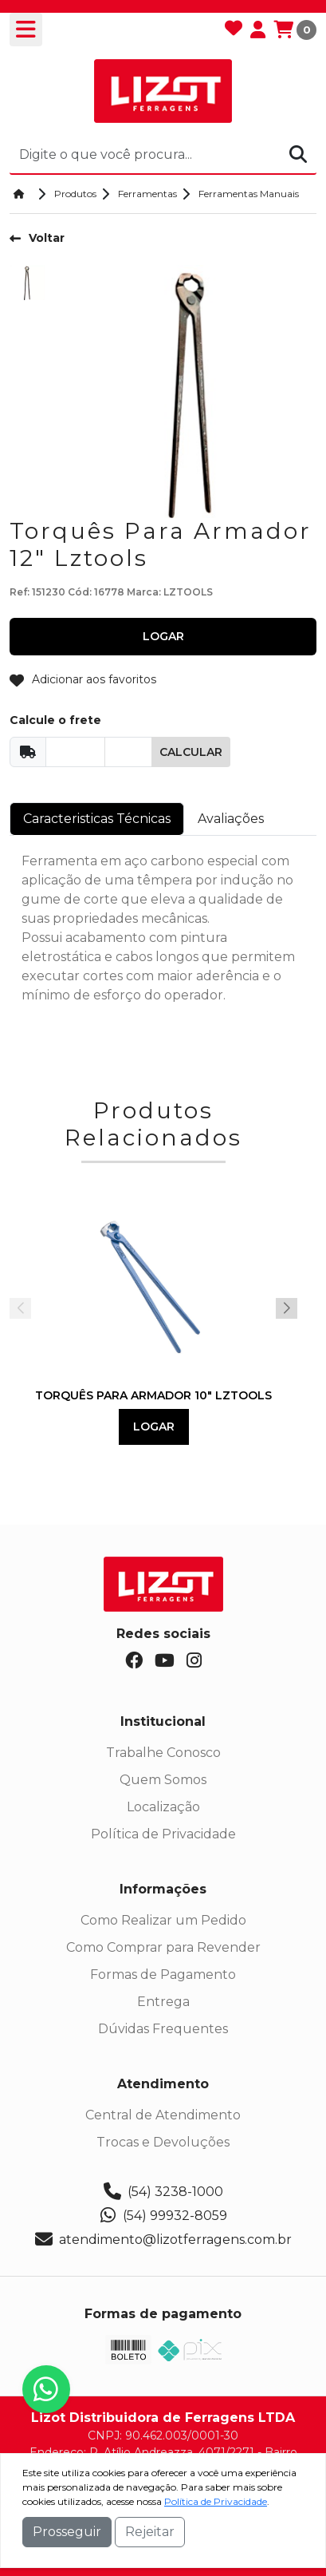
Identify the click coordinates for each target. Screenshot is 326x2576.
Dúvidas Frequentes (163, 2028)
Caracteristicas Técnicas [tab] (97, 818)
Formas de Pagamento (163, 1974)
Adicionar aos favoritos (83, 679)
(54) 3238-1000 (163, 2192)
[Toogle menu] (26, 29)
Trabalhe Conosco (163, 1752)
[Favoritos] (233, 29)
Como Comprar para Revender (163, 1947)
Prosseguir (67, 2531)
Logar (154, 1426)
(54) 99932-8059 (163, 2216)
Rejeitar (150, 2531)
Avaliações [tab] (231, 818)
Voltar (37, 238)
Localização (163, 1806)
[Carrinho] (294, 29)
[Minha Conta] (257, 29)
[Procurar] (298, 154)
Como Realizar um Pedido (163, 1920)
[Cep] (75, 752)
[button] (286, 1308)
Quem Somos (163, 1779)
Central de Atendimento (163, 2115)
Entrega (163, 2001)
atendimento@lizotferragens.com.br (163, 2240)
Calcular (190, 752)
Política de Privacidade (163, 1834)
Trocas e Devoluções (163, 2142)
